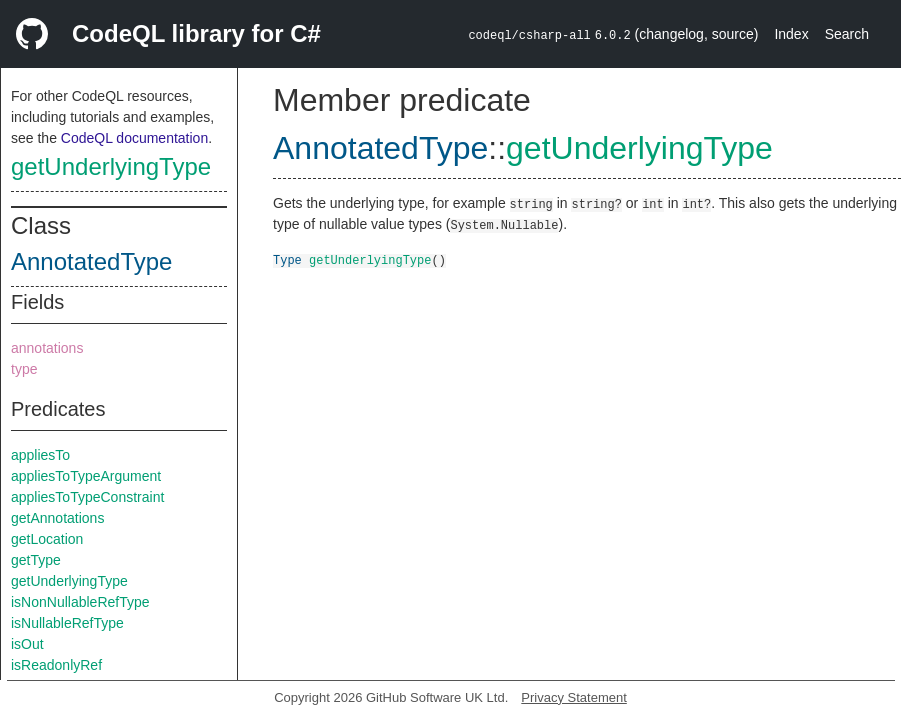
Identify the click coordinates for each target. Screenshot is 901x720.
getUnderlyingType (111, 166)
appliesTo (40, 455)
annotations (47, 348)
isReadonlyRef (56, 665)
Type (287, 259)
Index (791, 34)
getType (36, 560)
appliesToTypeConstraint (87, 497)
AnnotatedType (91, 261)
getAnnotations (57, 518)
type (24, 369)
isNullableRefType (67, 623)
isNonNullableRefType (80, 602)
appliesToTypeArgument (86, 476)
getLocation (47, 539)
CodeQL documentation (134, 138)
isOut (27, 644)
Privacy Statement (574, 697)
